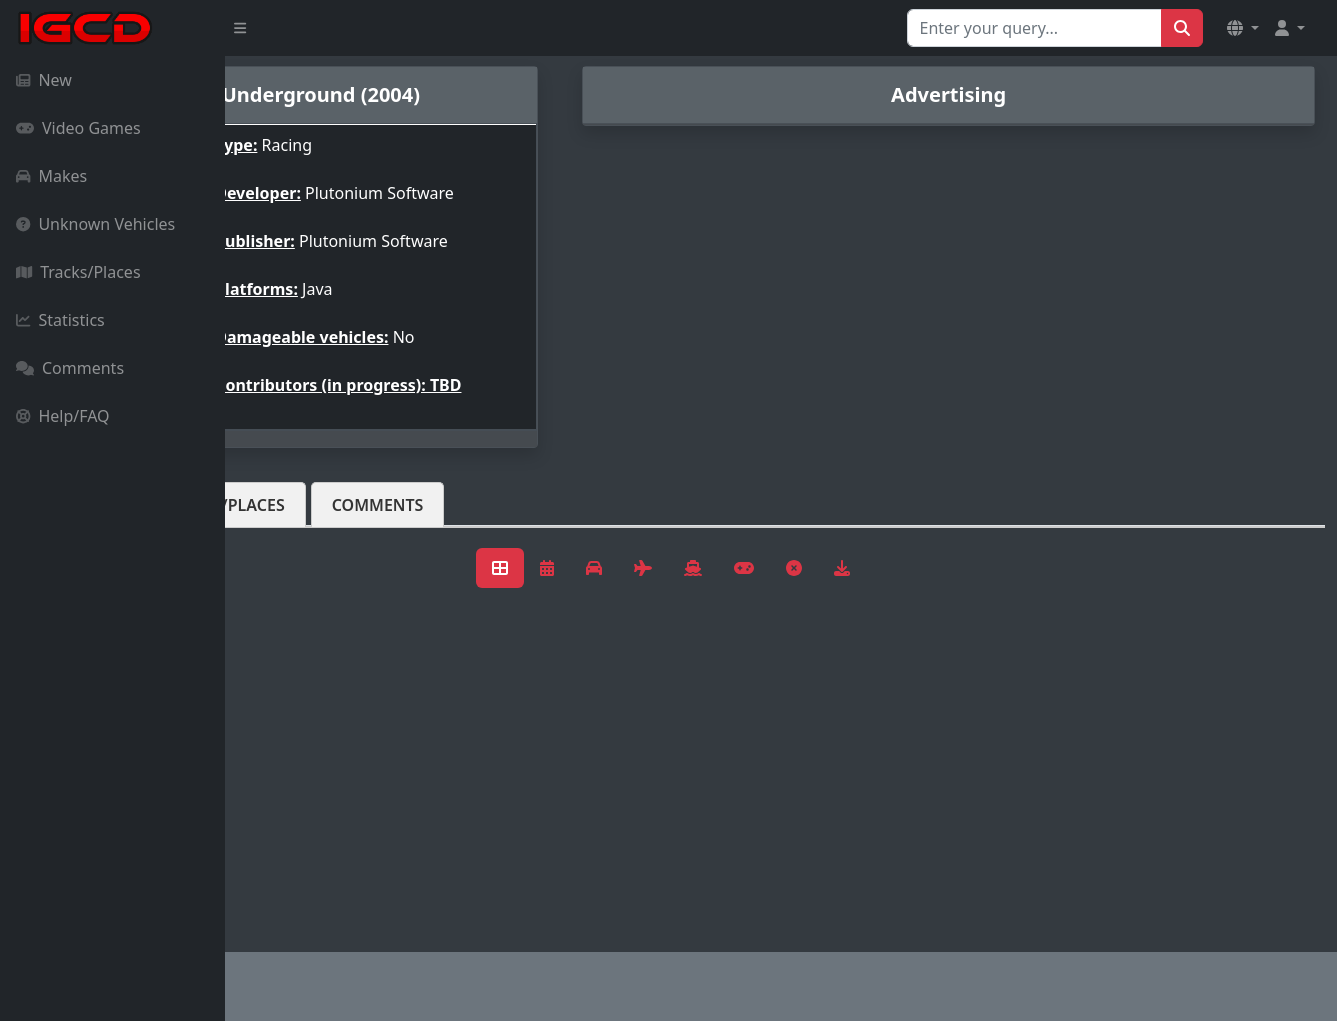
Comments (70, 368)
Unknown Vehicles (95, 224)
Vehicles (298, 505)
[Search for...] (1034, 28)
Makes (51, 176)
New (44, 80)
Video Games (78, 128)
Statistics (60, 320)
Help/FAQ (63, 416)
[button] (1243, 28)
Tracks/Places (78, 272)
